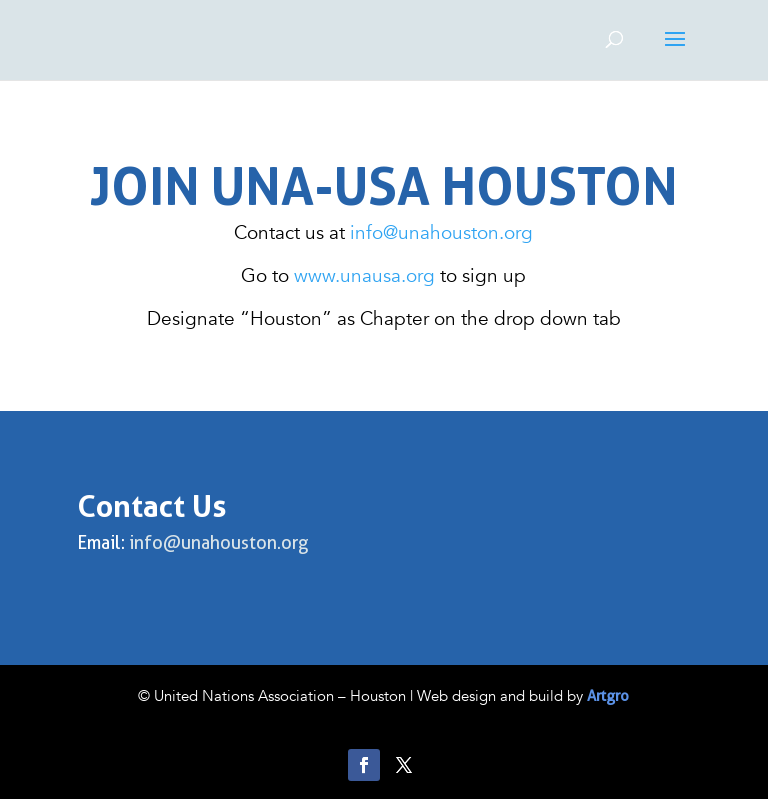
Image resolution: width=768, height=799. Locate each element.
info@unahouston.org (441, 233)
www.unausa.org (367, 276)
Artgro (608, 696)
